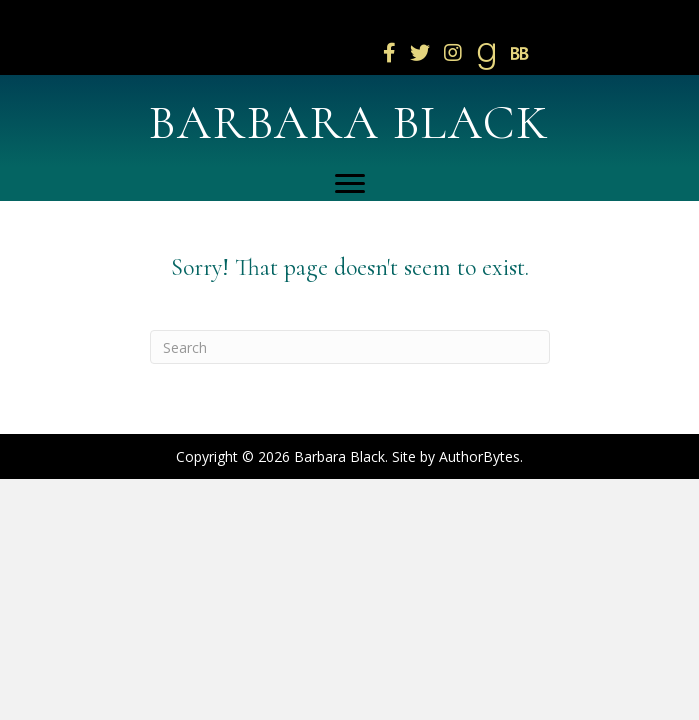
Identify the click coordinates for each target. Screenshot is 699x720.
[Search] (350, 347)
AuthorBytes (479, 456)
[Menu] (350, 184)
